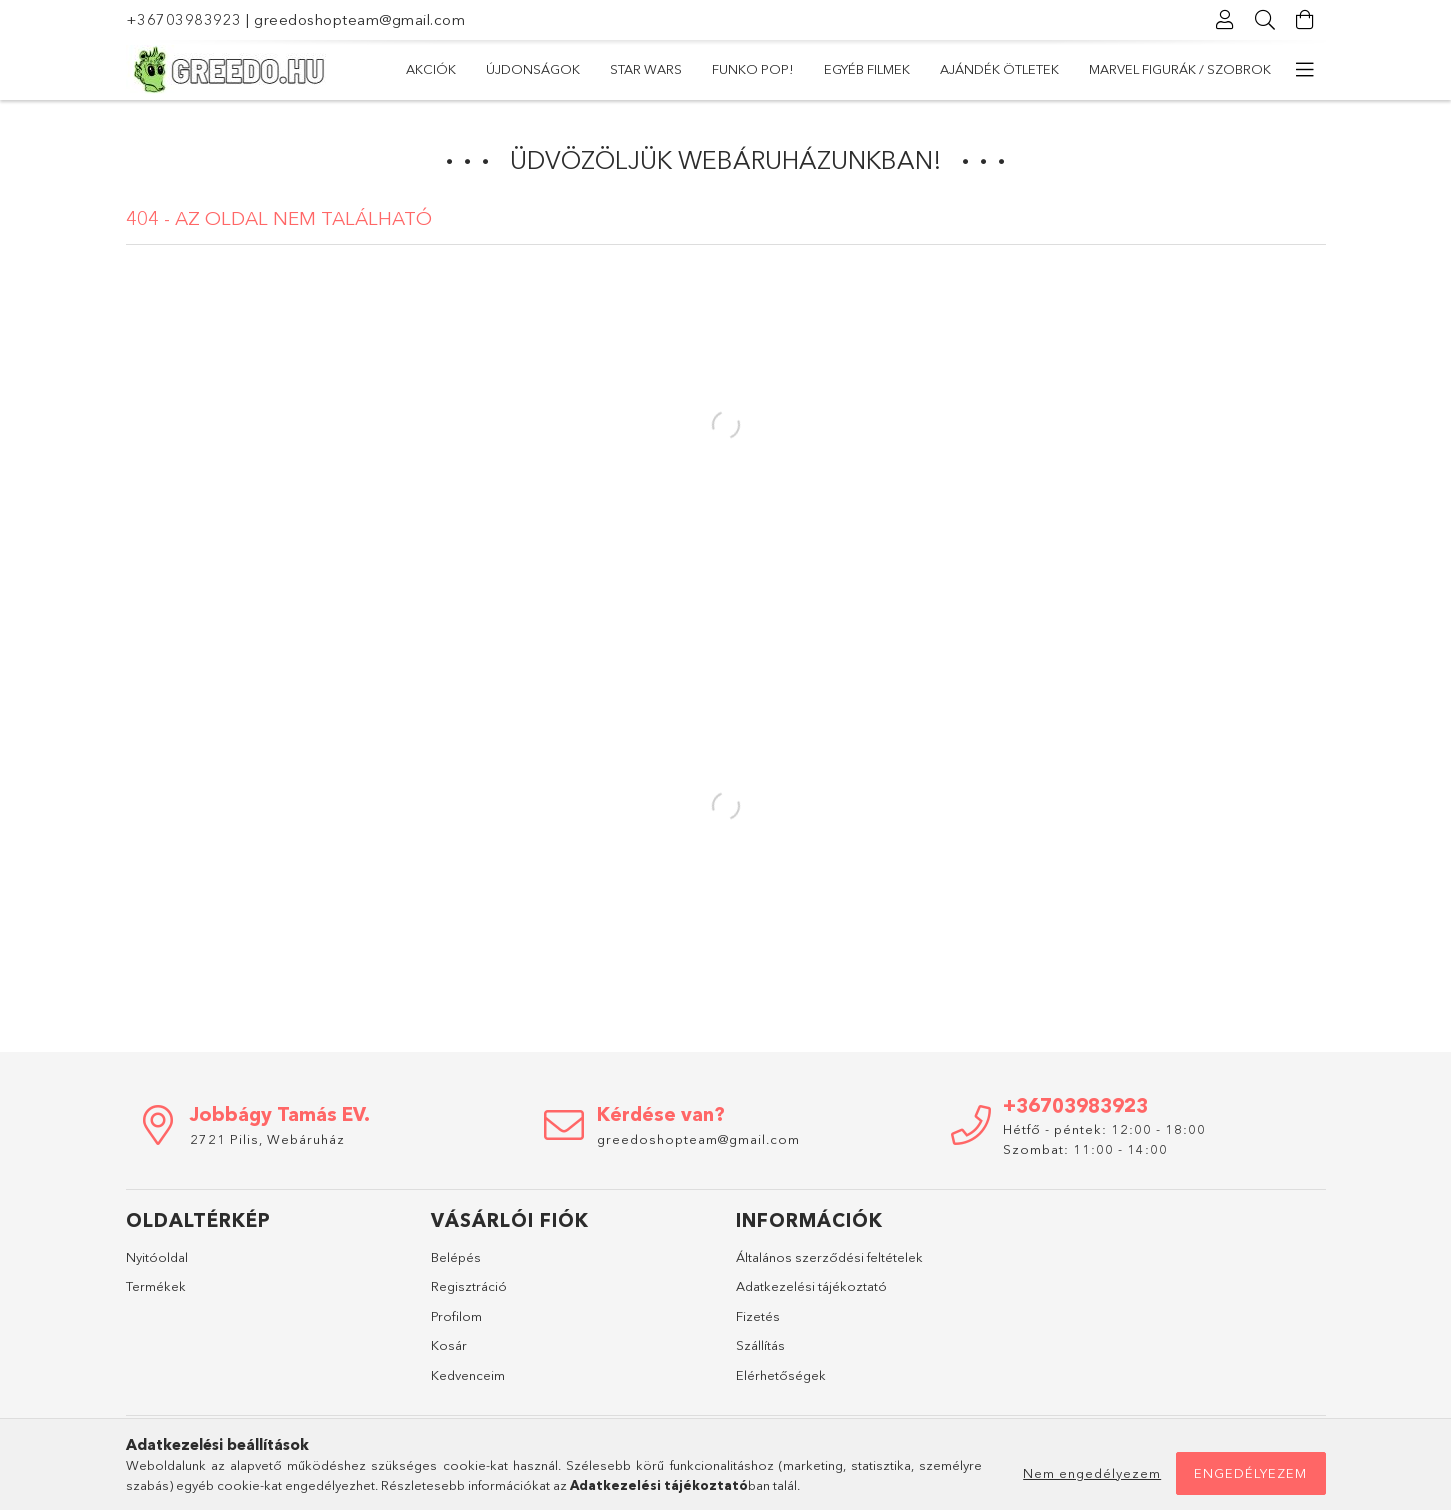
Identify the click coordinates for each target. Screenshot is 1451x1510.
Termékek (156, 1286)
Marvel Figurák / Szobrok (1180, 69)
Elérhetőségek (781, 1375)
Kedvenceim (468, 1375)
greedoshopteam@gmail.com (359, 19)
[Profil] (1226, 20)
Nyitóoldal (157, 1257)
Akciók (431, 69)
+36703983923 (184, 19)
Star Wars (646, 69)
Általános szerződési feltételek (829, 1257)
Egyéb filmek (867, 69)
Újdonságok (533, 69)
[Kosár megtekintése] (1306, 20)
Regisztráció (469, 1286)
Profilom (456, 1316)
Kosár (449, 1345)
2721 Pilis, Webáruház (267, 1139)
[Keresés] (1266, 20)
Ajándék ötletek (999, 69)
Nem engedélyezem (1092, 1473)
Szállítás (760, 1345)
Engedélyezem (1250, 1473)
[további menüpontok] (1306, 70)
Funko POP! (753, 69)
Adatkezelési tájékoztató (811, 1286)
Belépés (456, 1257)
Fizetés (758, 1316)
